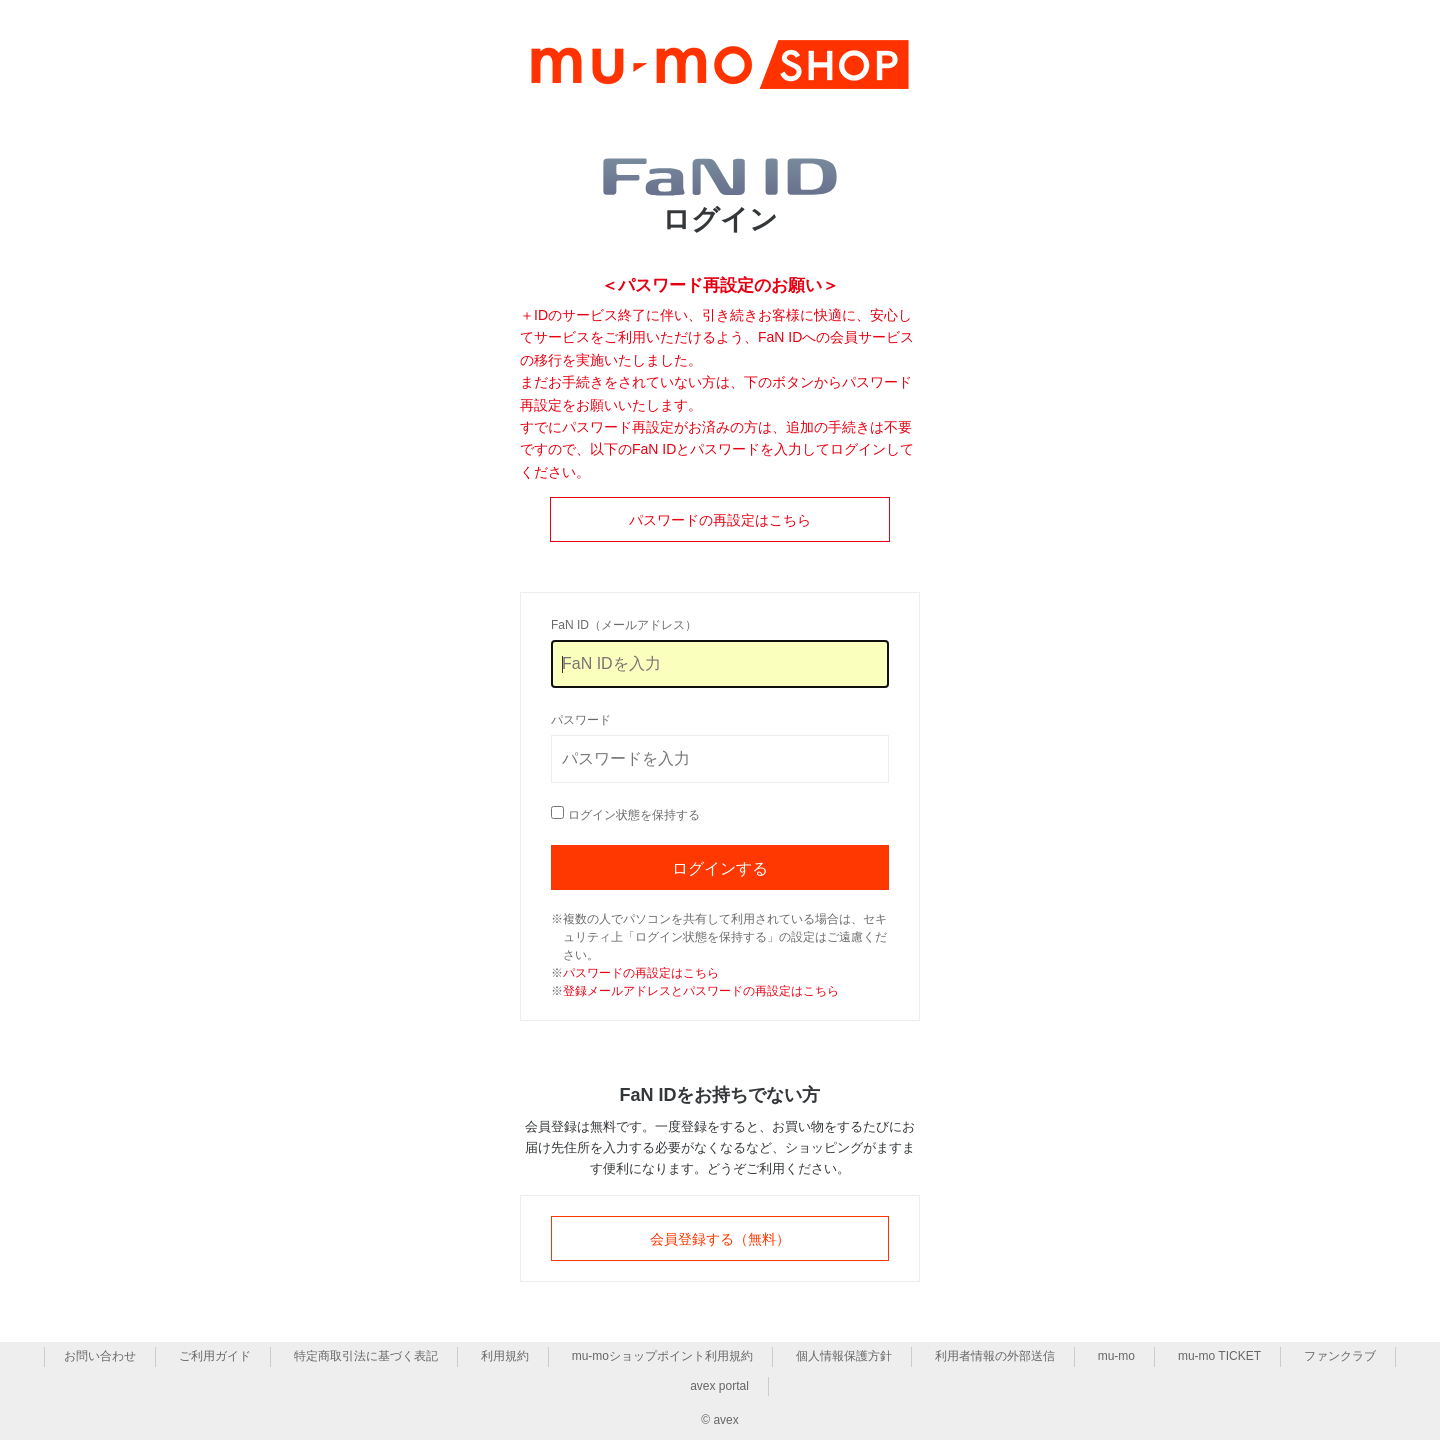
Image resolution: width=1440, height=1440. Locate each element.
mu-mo (1116, 1356)
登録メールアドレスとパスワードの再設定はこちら (701, 991)
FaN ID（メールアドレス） (624, 625)
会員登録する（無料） (720, 1239)
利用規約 (505, 1356)
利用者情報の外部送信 (995, 1356)
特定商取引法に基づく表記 (366, 1356)
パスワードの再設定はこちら (720, 520)
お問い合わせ (100, 1356)
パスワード (581, 720)
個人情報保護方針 (844, 1356)
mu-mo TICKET (1219, 1356)
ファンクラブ (1340, 1356)
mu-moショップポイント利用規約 (662, 1356)
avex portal (719, 1386)
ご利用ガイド (215, 1356)
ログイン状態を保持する (634, 815)
